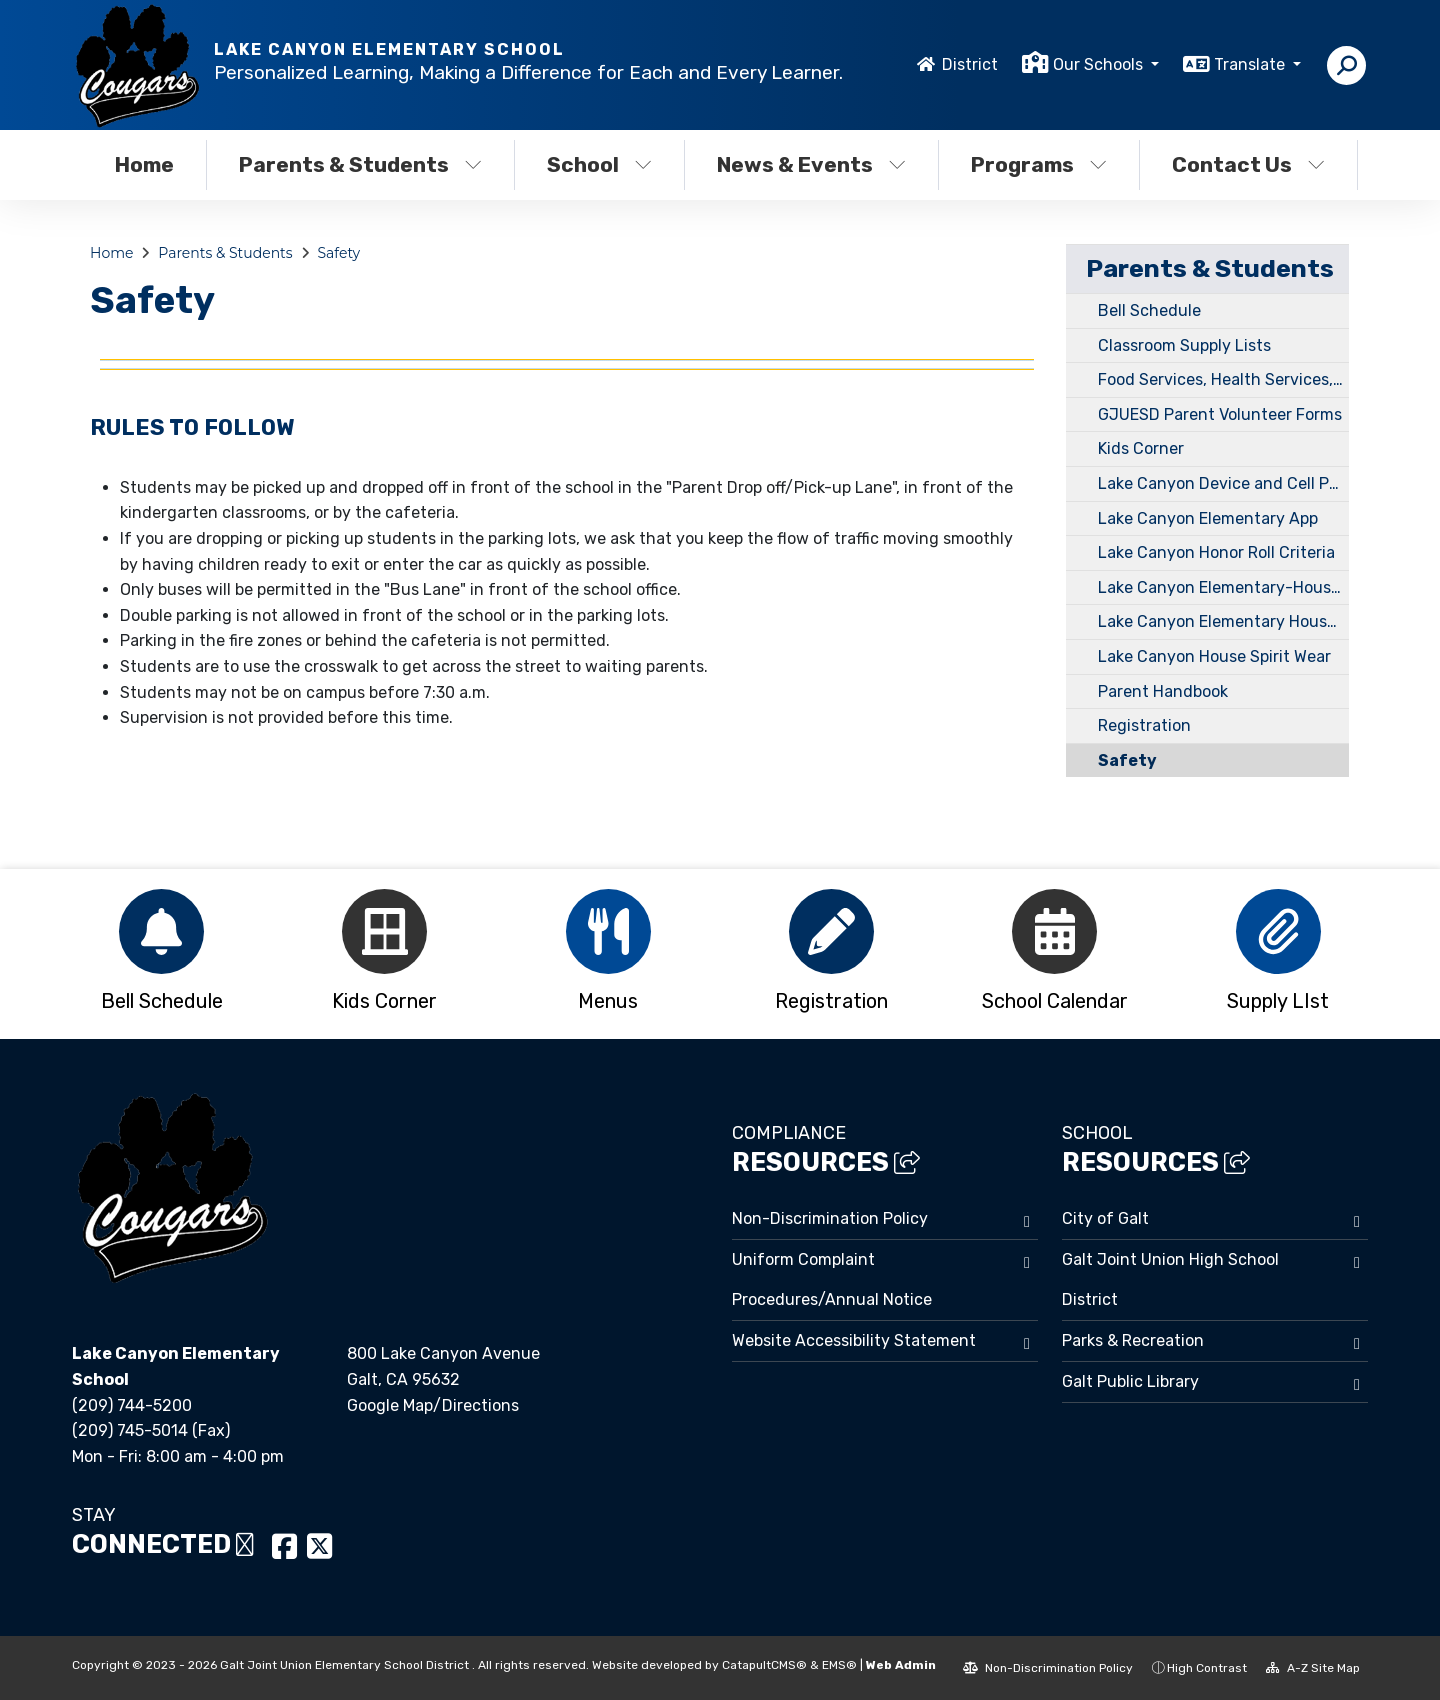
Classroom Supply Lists (1184, 345)
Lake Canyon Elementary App (1208, 518)
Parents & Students (360, 164)
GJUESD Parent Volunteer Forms (1220, 414)
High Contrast (1207, 1668)
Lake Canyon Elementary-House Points (1223, 587)
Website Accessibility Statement (854, 1340)
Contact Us (1248, 164)
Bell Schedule (1149, 310)
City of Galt (1105, 1218)
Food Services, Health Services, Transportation (1223, 379)
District (970, 64)
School (599, 164)
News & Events (811, 164)
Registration (1144, 725)
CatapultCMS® (764, 1665)
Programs (1039, 164)
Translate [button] (1251, 64)
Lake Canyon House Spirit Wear (1214, 656)
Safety (338, 253)
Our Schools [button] (1100, 64)
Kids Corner (1141, 448)
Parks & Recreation (1133, 1340)
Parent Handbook (1163, 691)
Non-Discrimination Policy (830, 1218)
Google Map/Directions (433, 1405)
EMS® (839, 1665)
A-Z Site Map (1313, 1668)
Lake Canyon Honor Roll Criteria (1216, 552)
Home (144, 164)
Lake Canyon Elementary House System (1223, 621)
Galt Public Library (1130, 1381)
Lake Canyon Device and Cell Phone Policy (1223, 483)
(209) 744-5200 (132, 1405)
